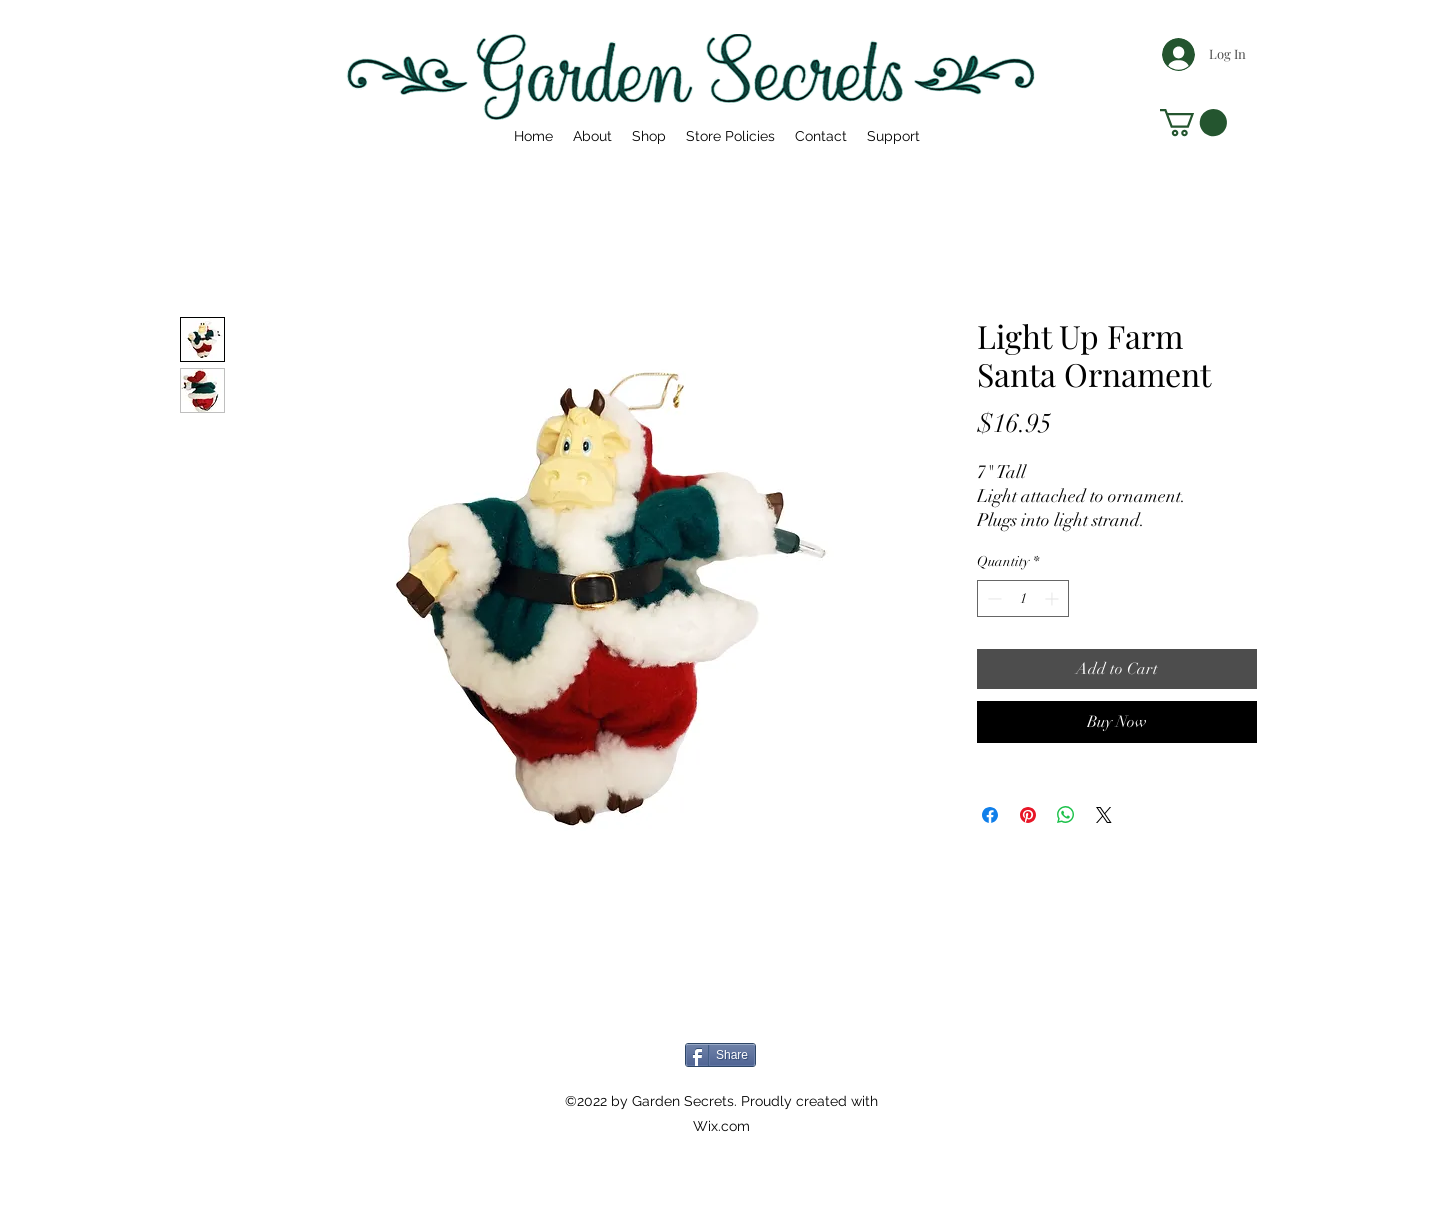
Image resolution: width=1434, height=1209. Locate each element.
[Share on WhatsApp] (1066, 815)
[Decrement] (992, 598)
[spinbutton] (1023, 598)
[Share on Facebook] (990, 815)
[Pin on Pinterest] (1028, 815)
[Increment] (1053, 598)
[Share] (720, 1055)
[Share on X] (1104, 815)
